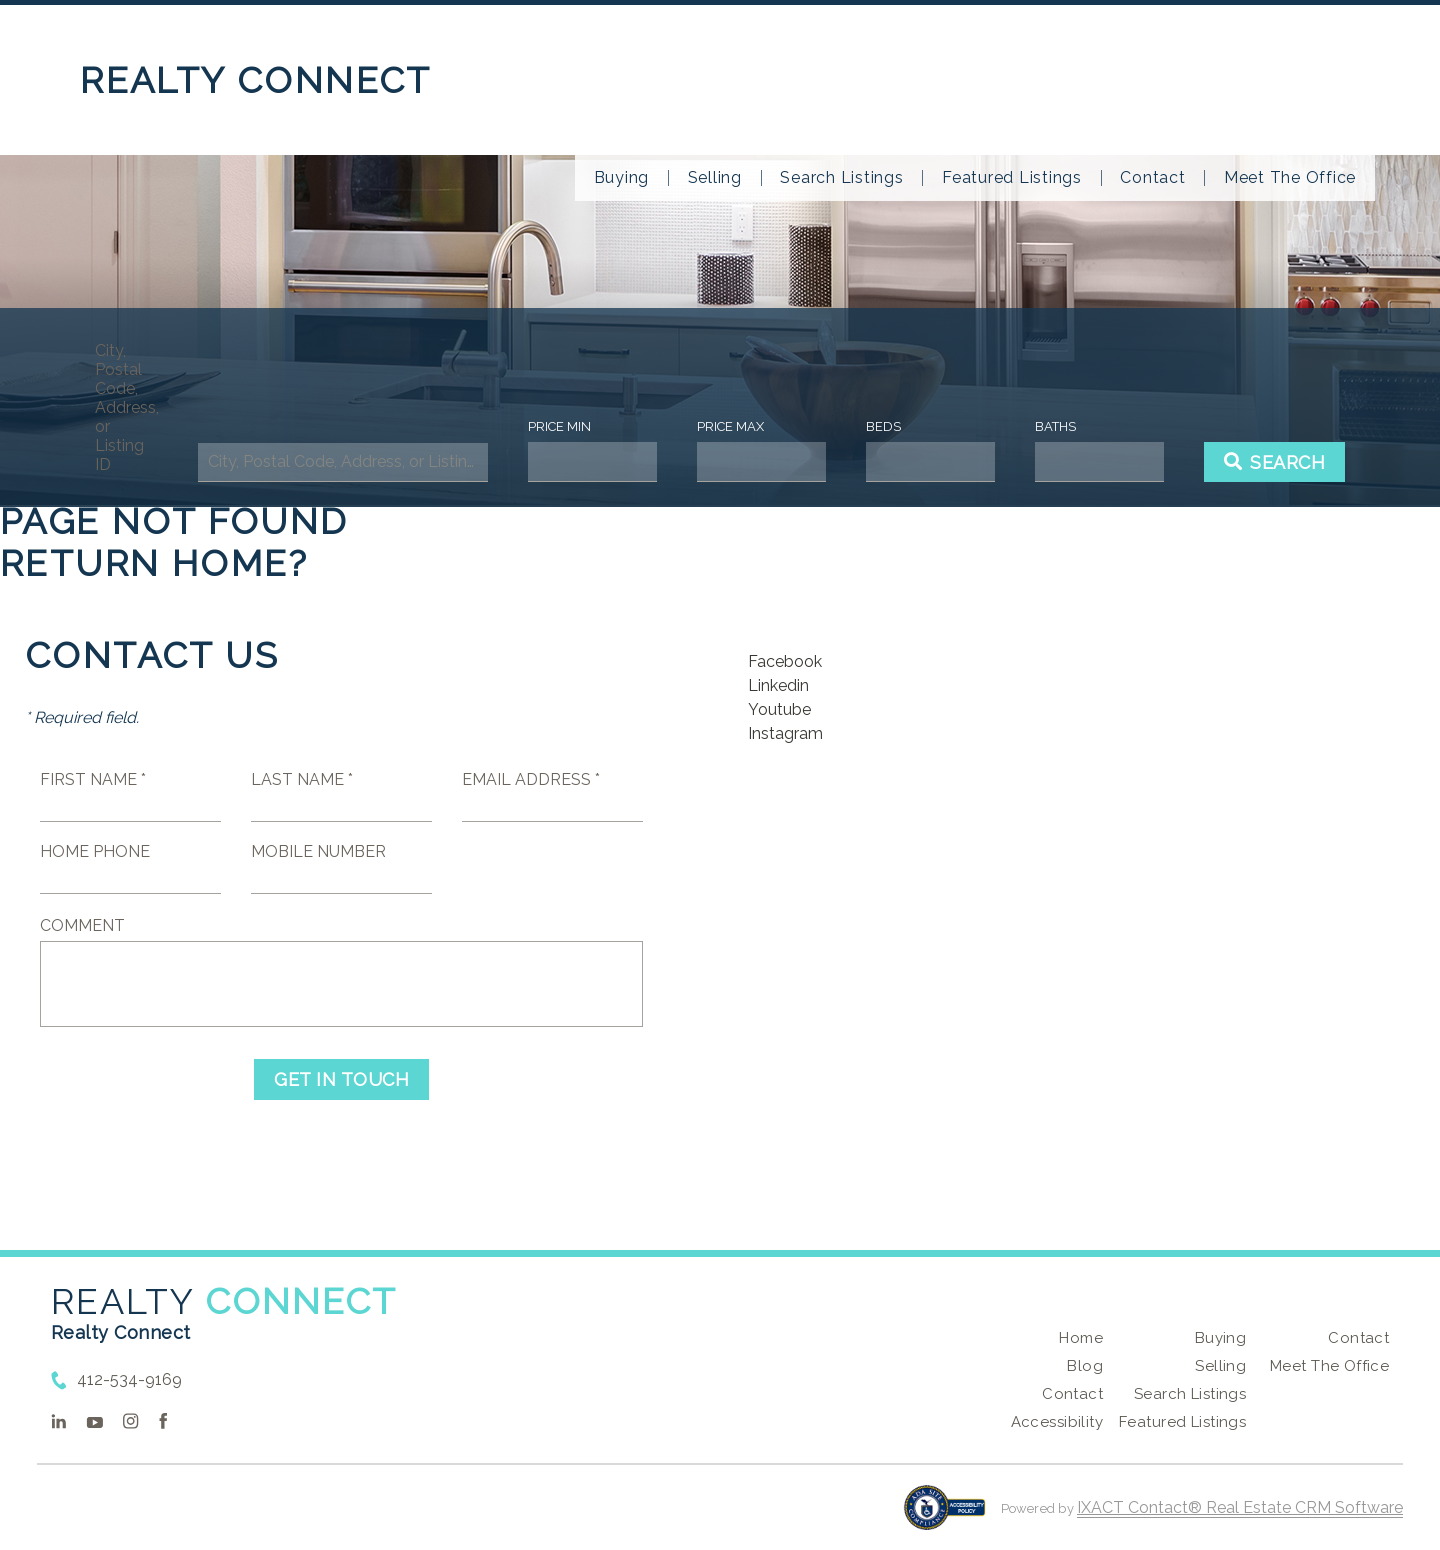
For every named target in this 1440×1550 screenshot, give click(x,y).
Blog (1085, 1366)
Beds (883, 426)
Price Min (559, 426)
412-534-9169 (129, 1379)
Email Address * (531, 779)
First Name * (93, 779)
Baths (1055, 426)
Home (1081, 1338)
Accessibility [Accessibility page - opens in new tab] (1057, 1422)
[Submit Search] (1275, 462)
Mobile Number (318, 851)
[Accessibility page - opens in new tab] (944, 1517)
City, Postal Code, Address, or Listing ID (126, 407)
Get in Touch (341, 1079)
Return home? (154, 563)
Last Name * (302, 779)
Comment (82, 925)
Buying (622, 178)
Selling (715, 178)
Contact (1152, 178)
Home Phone (95, 851)
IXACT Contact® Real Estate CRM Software (1240, 1507)
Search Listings (841, 178)
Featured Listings (1012, 178)
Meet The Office (1290, 178)
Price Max (730, 426)
